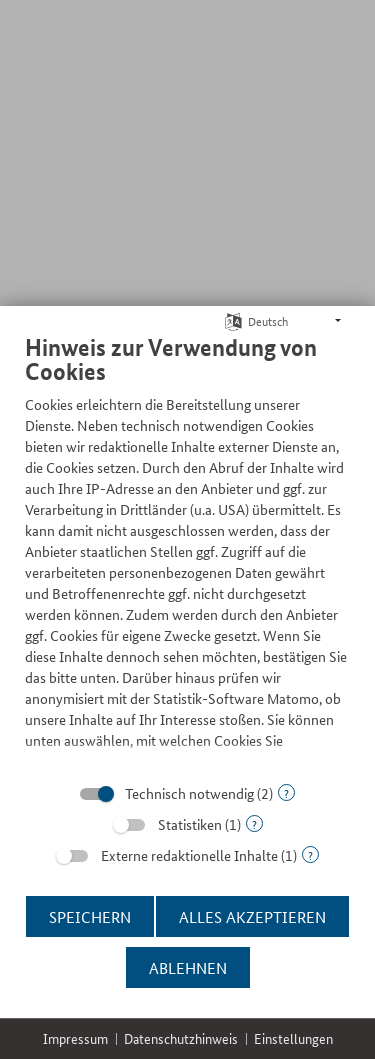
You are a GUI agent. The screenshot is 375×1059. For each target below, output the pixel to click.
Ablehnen (188, 967)
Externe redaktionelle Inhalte (189, 855)
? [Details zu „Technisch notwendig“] (286, 792)
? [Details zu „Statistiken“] (254, 823)
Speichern (90, 916)
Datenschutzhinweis (181, 1038)
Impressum (75, 1038)
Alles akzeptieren (252, 916)
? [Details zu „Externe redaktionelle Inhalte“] (310, 854)
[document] (187, 546)
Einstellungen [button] (293, 1038)
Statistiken (190, 824)
